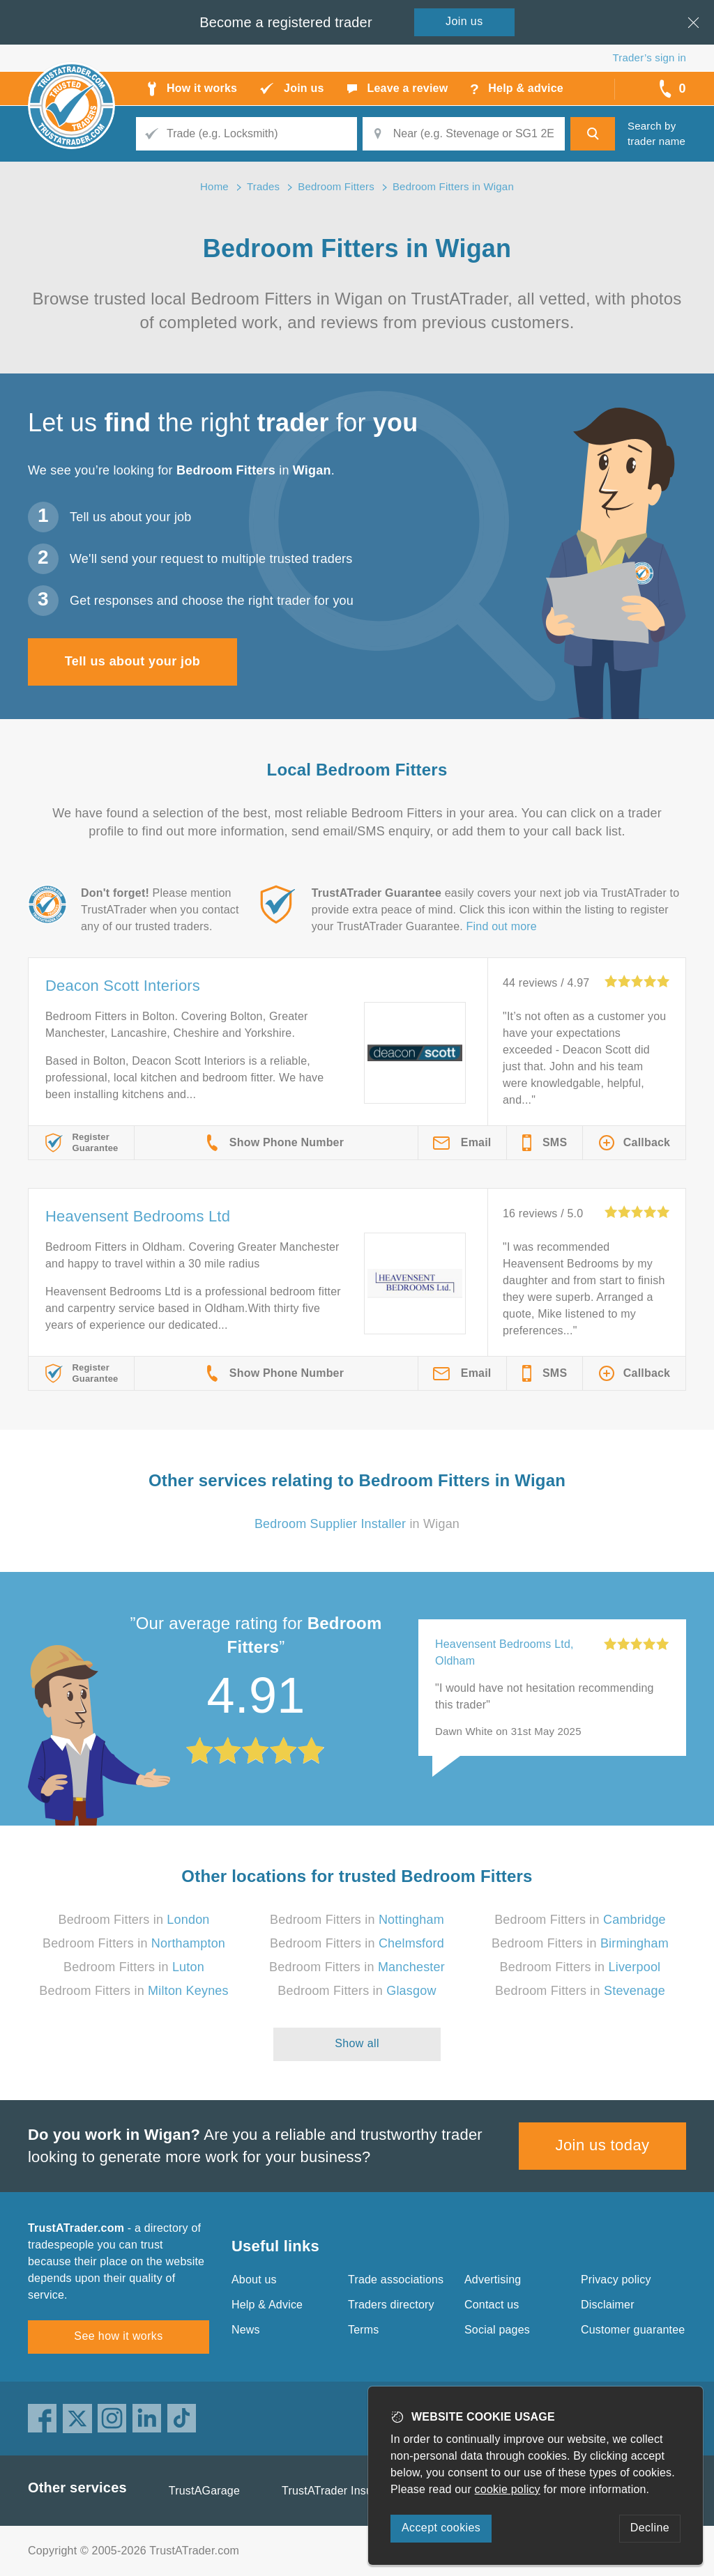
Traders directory (391, 2305)
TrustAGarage (204, 2491)
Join (464, 21)
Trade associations (395, 2279)
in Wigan (357, 1524)
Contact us (491, 2305)
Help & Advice (267, 2305)
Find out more (501, 926)
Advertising (492, 2279)
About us (254, 2279)
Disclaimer (608, 2305)
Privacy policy (616, 2279)
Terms (363, 2330)
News (245, 2330)
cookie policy (507, 2489)
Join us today (603, 2145)
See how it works (118, 2336)
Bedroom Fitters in (133, 1920)
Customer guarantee (633, 2330)
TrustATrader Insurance (341, 2491)
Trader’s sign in (649, 57)
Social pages (497, 2330)
